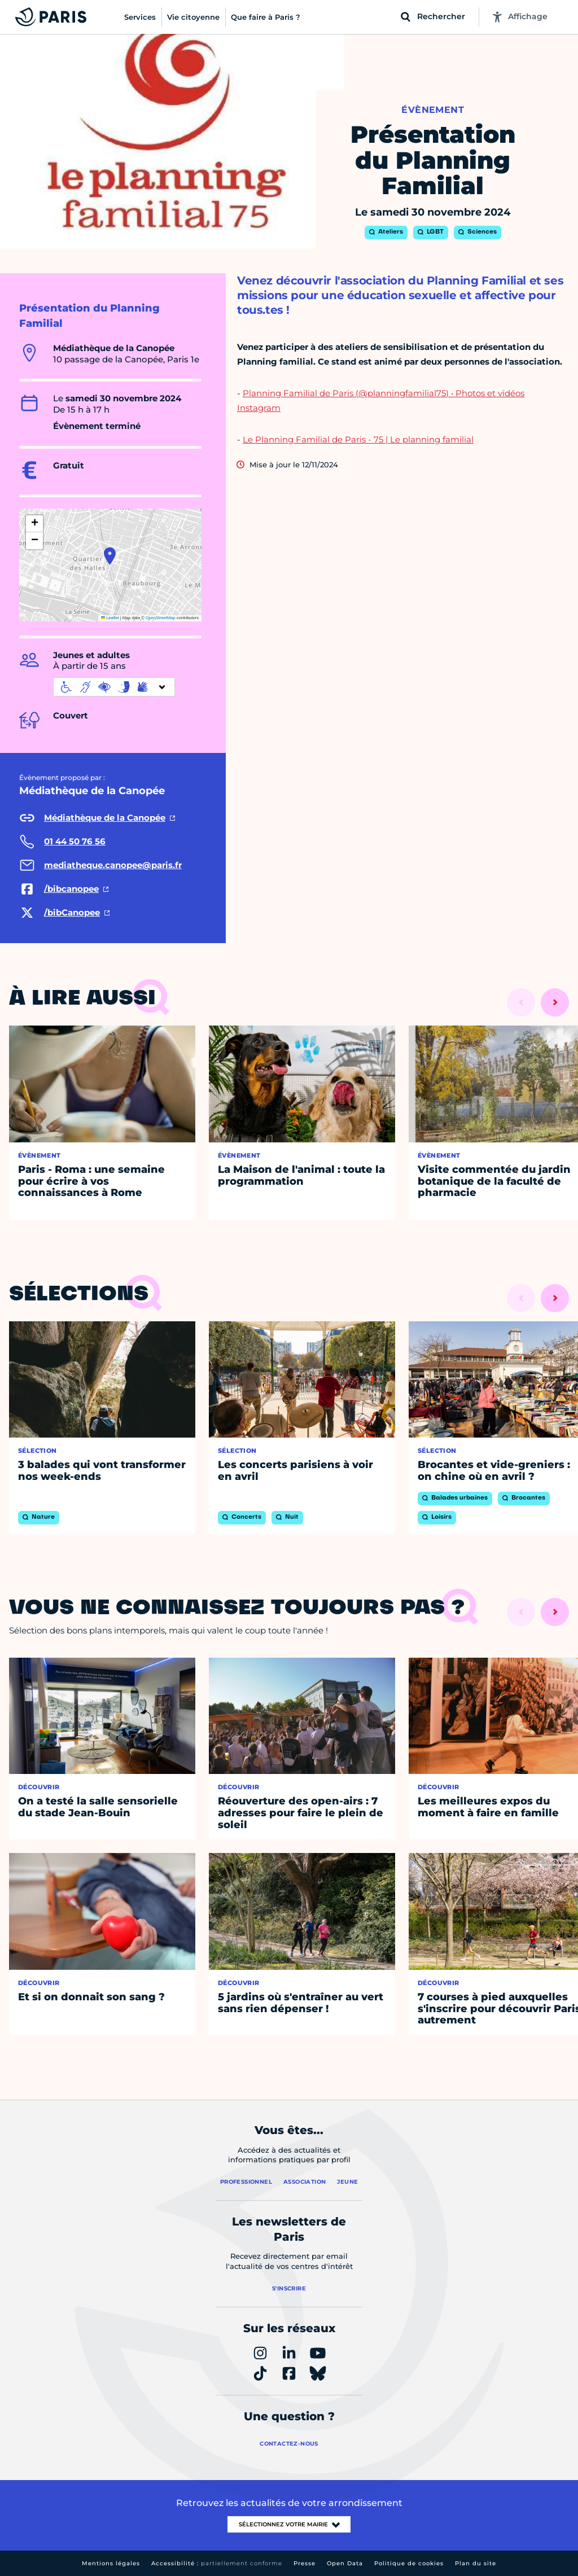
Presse (305, 2563)
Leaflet (110, 617)
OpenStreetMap (161, 617)
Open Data (345, 2563)
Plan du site (475, 2563)
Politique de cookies (409, 2563)
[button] (110, 556)
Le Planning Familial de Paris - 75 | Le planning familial (358, 439)
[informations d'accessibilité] (114, 686)
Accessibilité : (216, 2563)
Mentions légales (111, 2563)
